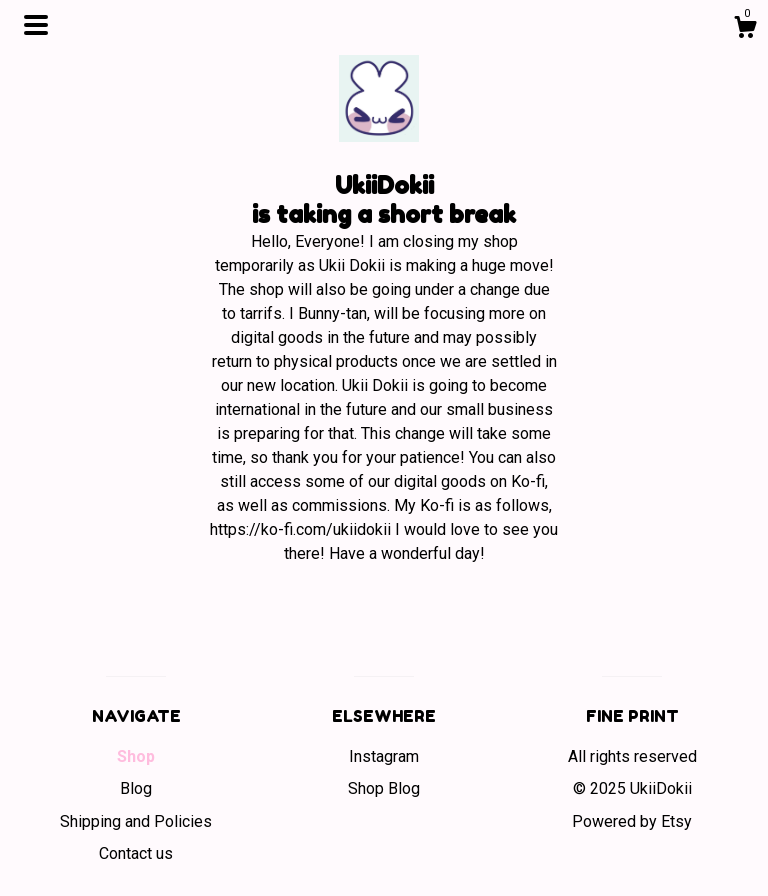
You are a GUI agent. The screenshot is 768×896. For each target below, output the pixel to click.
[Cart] (745, 30)
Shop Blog (384, 788)
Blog (136, 788)
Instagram (384, 756)
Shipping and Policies (136, 821)
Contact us (136, 853)
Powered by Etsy (632, 821)
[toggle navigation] (36, 25)
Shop (136, 756)
